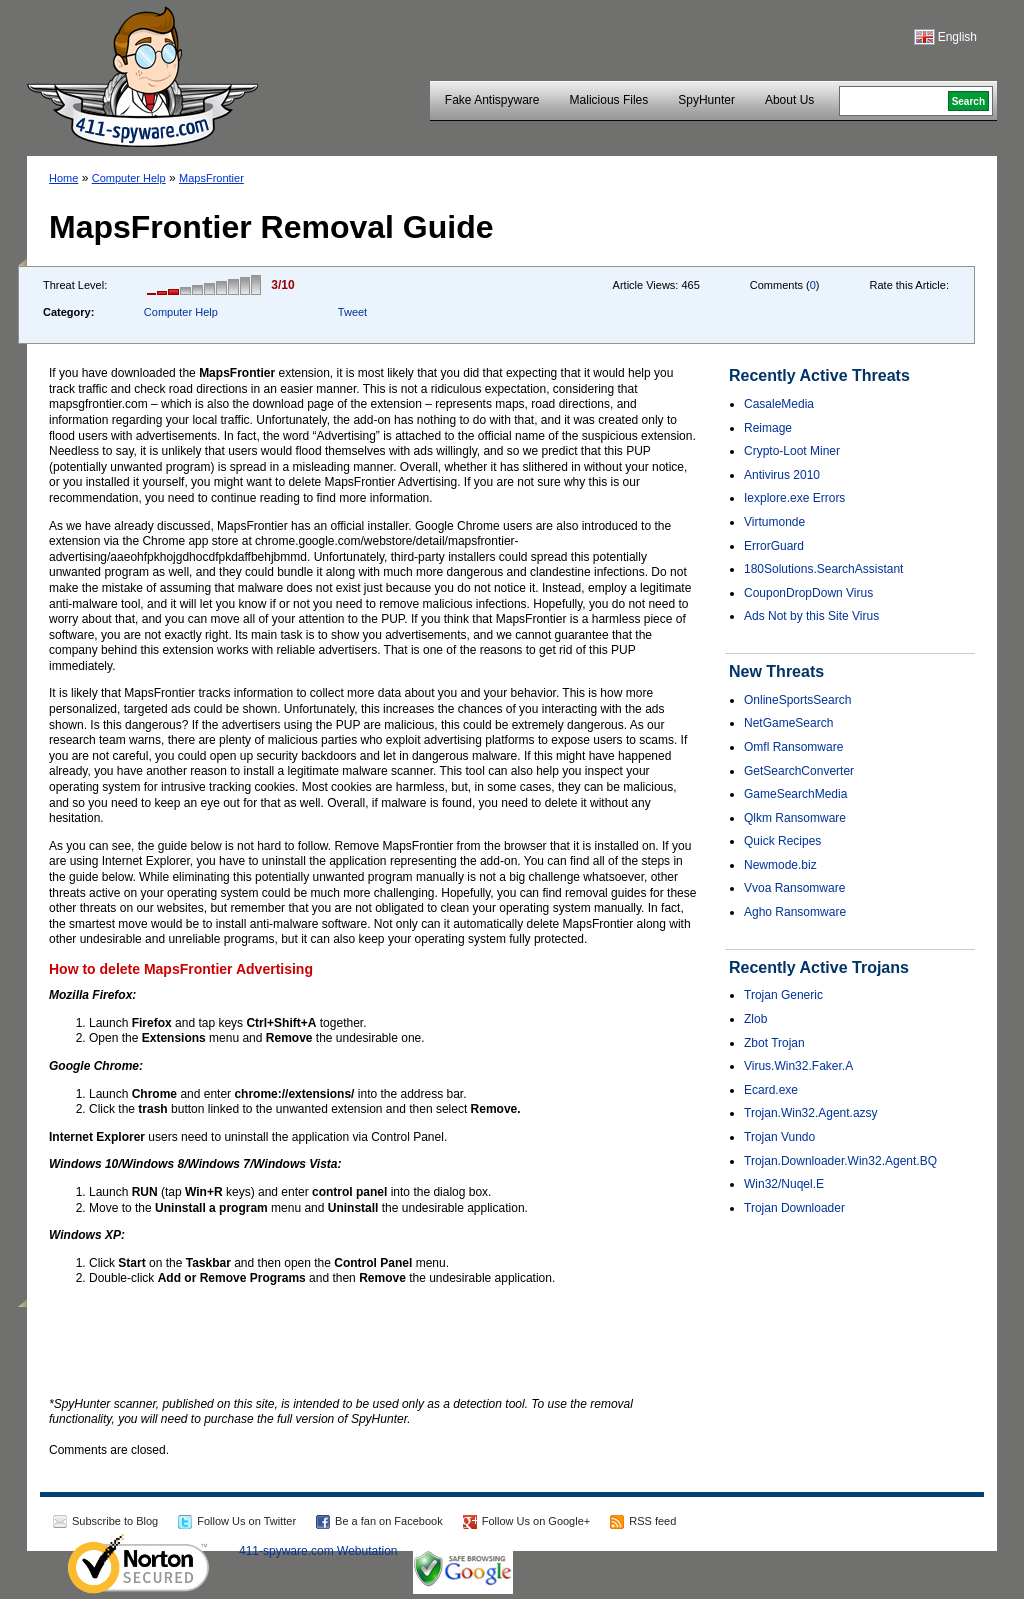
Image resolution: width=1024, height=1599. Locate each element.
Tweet (352, 312)
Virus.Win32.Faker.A (798, 1066)
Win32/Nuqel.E (784, 1184)
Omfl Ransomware (793, 747)
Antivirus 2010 (782, 475)
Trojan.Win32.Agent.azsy (811, 1113)
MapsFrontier (211, 178)
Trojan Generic (783, 995)
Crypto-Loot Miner (792, 451)
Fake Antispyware (492, 100)
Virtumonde (774, 522)
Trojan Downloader (794, 1208)
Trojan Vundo (779, 1137)
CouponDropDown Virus (808, 593)
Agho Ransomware (795, 912)
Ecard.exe (771, 1090)
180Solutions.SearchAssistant (823, 569)
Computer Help (129, 178)
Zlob (755, 1019)
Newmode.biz (780, 865)
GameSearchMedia (795, 794)
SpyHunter (706, 100)
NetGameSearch (788, 723)
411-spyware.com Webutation (318, 1551)
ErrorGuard (774, 546)
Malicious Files (609, 100)
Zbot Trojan (774, 1043)
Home (63, 178)
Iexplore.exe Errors (794, 498)
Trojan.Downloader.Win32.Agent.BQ (840, 1161)
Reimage (768, 428)
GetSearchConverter (799, 771)
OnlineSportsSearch (797, 700)
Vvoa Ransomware (794, 888)
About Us (789, 100)
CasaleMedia (779, 404)
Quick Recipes (782, 841)
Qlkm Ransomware (795, 818)
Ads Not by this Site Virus (811, 616)
